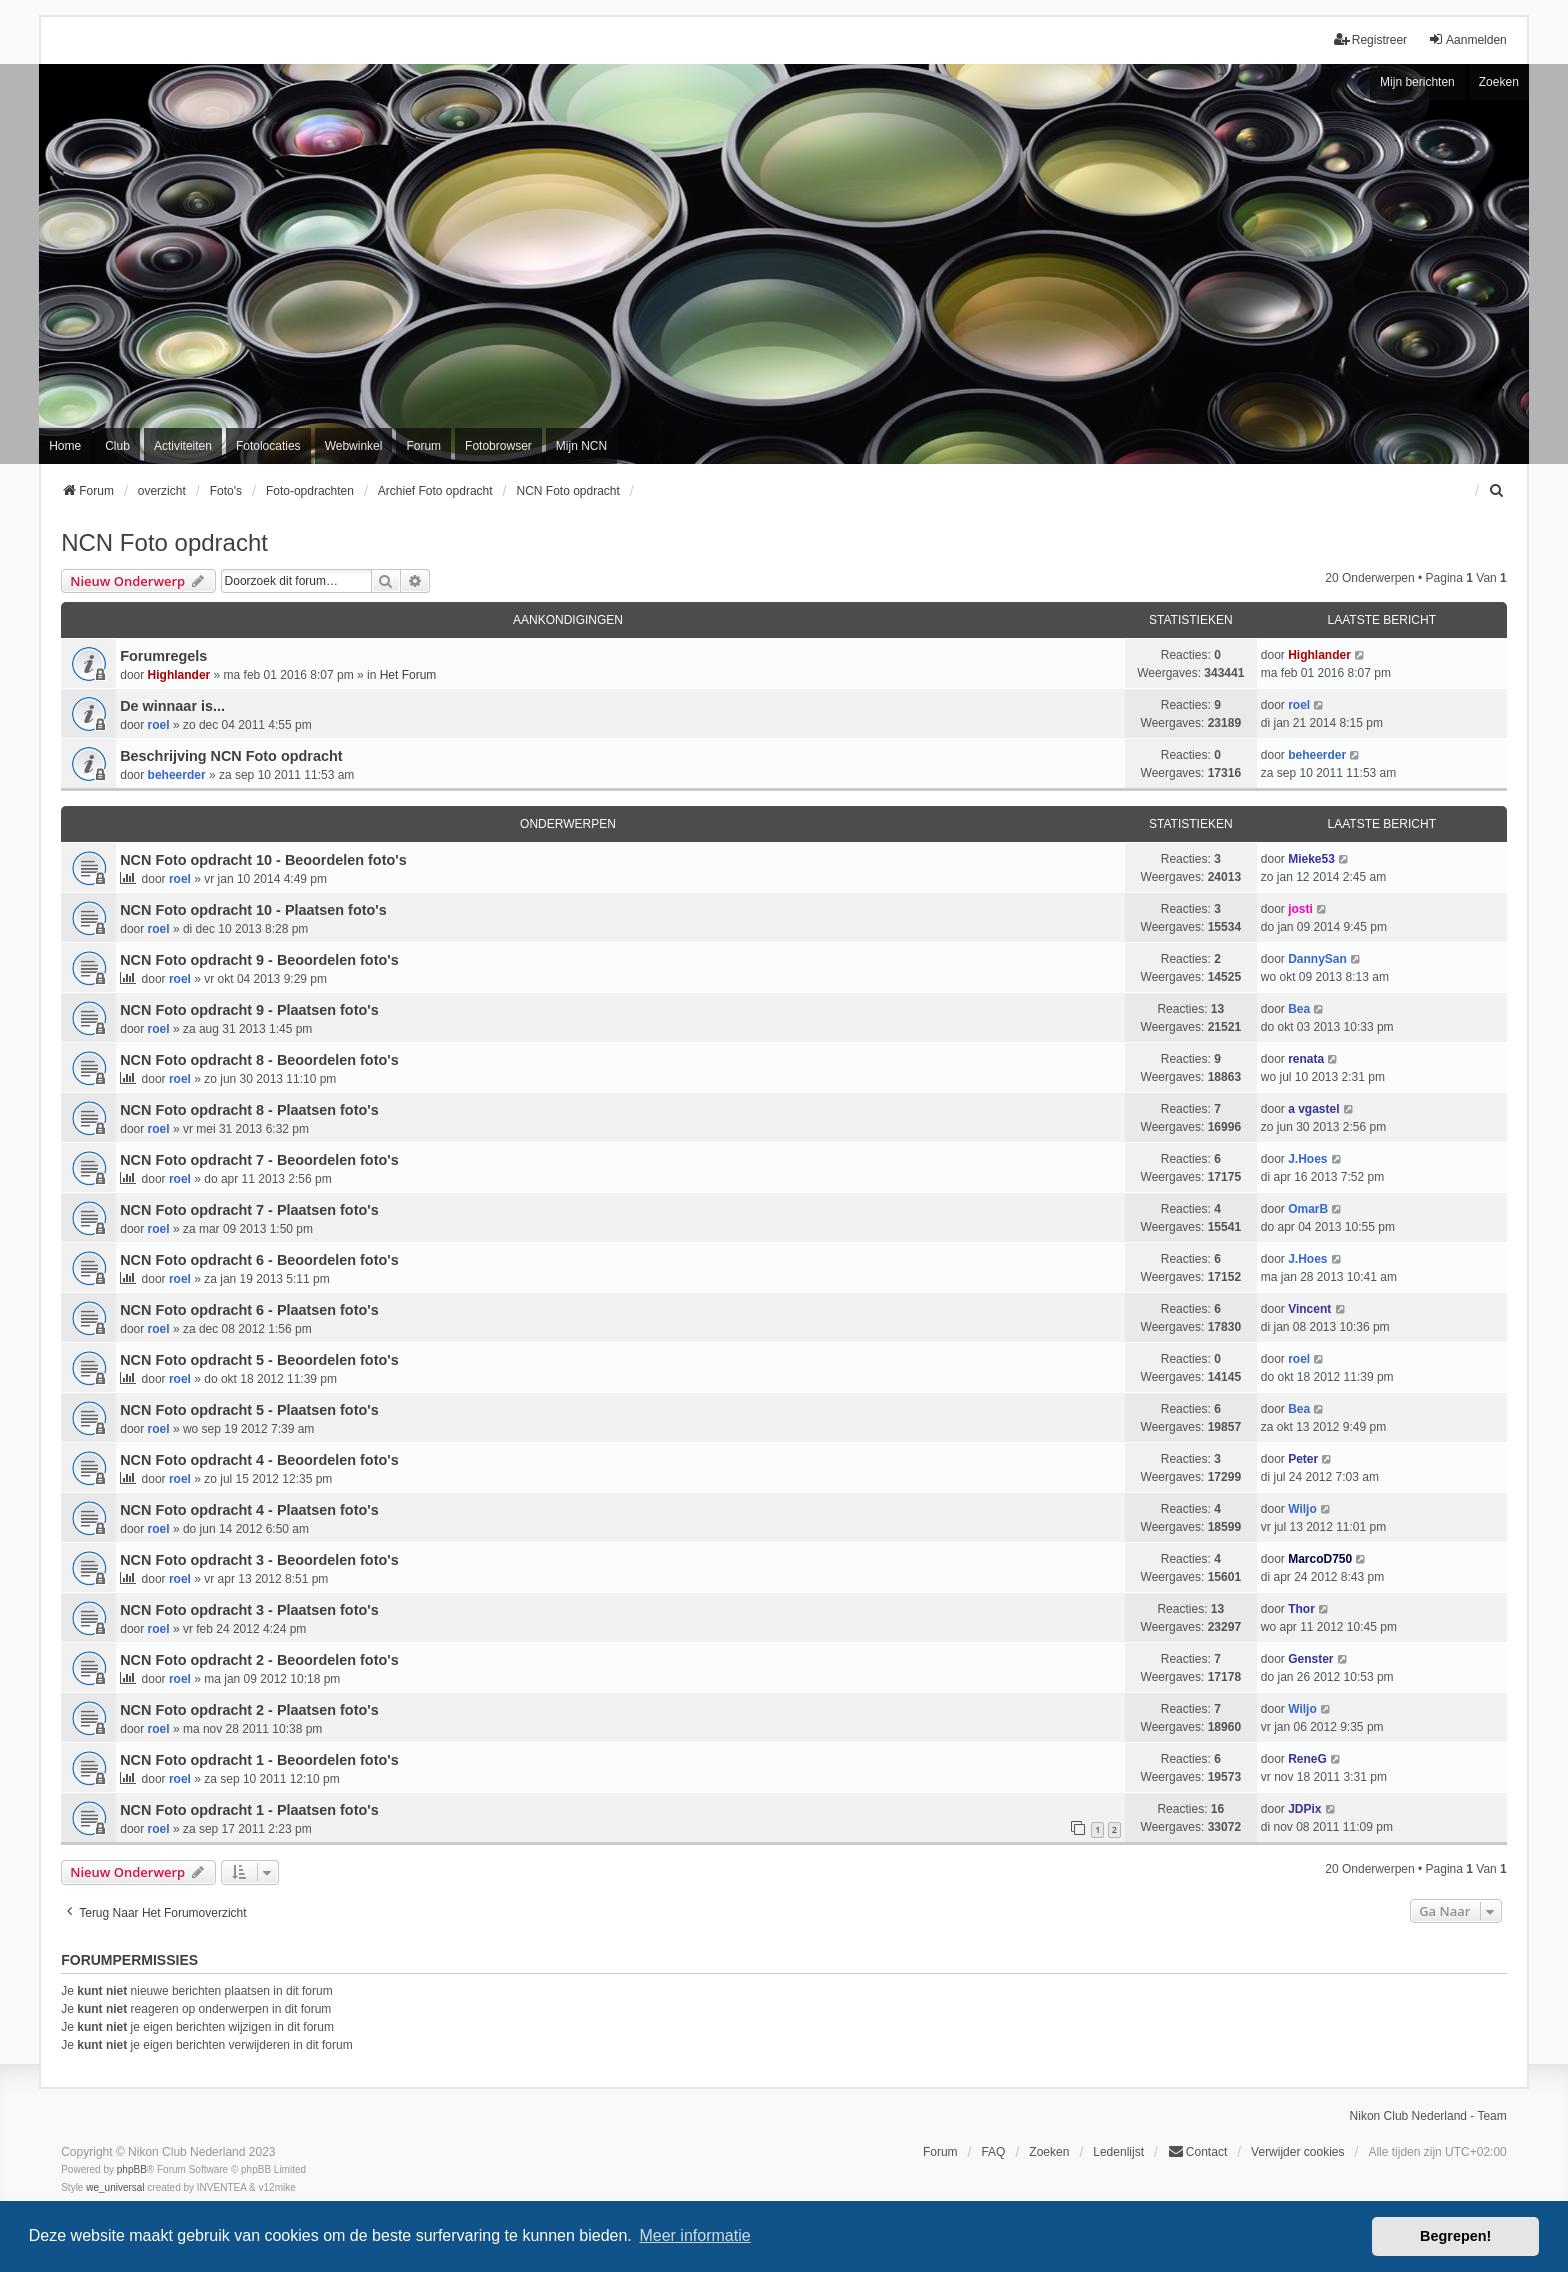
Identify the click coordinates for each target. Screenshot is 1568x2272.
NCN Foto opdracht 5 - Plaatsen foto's (249, 1410)
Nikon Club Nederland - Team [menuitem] (1428, 2116)
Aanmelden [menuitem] (1467, 39)
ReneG (1307, 1759)
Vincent (1309, 1309)
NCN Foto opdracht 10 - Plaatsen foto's (253, 910)
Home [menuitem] (65, 446)
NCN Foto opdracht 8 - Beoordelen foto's (259, 1060)
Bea (1299, 1009)
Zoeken (1499, 82)
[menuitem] (1498, 491)
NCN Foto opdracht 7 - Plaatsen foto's (249, 1210)
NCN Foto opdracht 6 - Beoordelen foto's (259, 1260)
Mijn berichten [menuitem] (1417, 82)
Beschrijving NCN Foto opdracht (231, 756)
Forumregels (163, 656)
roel (159, 725)
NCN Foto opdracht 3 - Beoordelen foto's (259, 1560)
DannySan (1317, 959)
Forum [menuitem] (423, 446)
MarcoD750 (1320, 1559)
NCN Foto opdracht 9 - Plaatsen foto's (249, 1010)
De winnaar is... (172, 706)
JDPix (1304, 1809)
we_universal (115, 2187)
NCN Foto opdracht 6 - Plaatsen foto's (249, 1310)
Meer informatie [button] (694, 2235)
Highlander (179, 675)
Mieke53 (1311, 859)
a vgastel (1313, 1109)
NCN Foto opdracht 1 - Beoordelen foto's (259, 1760)
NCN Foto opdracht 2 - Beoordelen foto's (259, 1660)
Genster (1310, 1659)
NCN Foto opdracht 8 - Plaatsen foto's (249, 1110)
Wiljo (1302, 1509)
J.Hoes (1307, 1159)
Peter (1303, 1459)
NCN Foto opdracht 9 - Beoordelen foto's (259, 960)
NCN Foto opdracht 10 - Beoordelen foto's (263, 860)
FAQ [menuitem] (993, 2152)
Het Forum (408, 675)
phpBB (132, 2169)
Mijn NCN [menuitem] (581, 446)
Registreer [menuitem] (1370, 39)
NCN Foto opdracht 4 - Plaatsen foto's (249, 1510)
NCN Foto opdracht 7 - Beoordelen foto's (259, 1160)
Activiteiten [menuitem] (183, 446)
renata (1306, 1059)
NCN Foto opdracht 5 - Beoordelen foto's (259, 1360)
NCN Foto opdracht (164, 542)
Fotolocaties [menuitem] (268, 446)
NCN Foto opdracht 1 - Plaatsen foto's (249, 1810)
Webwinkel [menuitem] (354, 446)
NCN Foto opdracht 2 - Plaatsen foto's (249, 1710)
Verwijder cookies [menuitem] (1297, 2152)
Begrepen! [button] (1455, 2236)
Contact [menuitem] (1197, 2151)
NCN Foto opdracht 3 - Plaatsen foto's (249, 1610)
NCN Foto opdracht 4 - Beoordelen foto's (259, 1460)
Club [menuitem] (117, 446)
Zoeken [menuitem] (1049, 2152)
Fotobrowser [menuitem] (498, 446)
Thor (1301, 1609)
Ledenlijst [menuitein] (1118, 2152)
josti (1300, 909)
